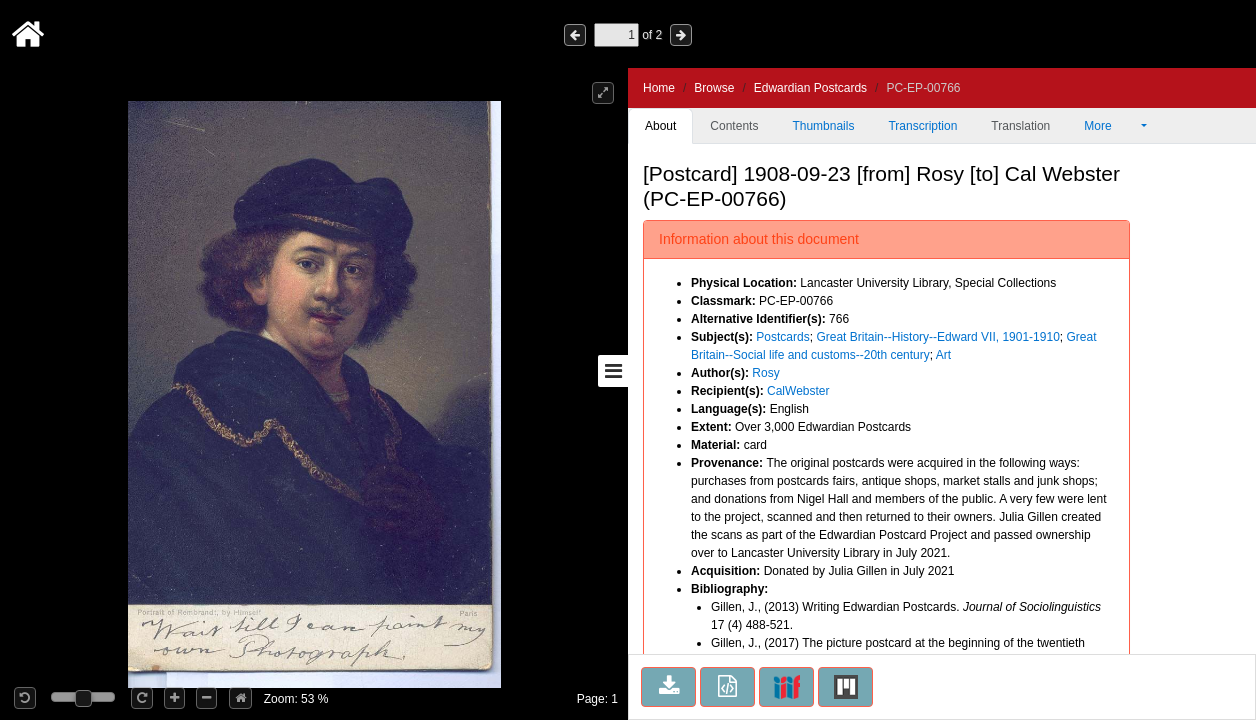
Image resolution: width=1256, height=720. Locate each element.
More (1111, 126)
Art (943, 355)
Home (659, 88)
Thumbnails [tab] (823, 126)
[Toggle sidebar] (613, 371)
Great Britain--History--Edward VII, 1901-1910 (937, 337)
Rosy (765, 373)
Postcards (782, 337)
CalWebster (798, 391)
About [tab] (660, 126)
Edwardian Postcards (810, 88)
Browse (714, 88)
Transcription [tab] (922, 126)
